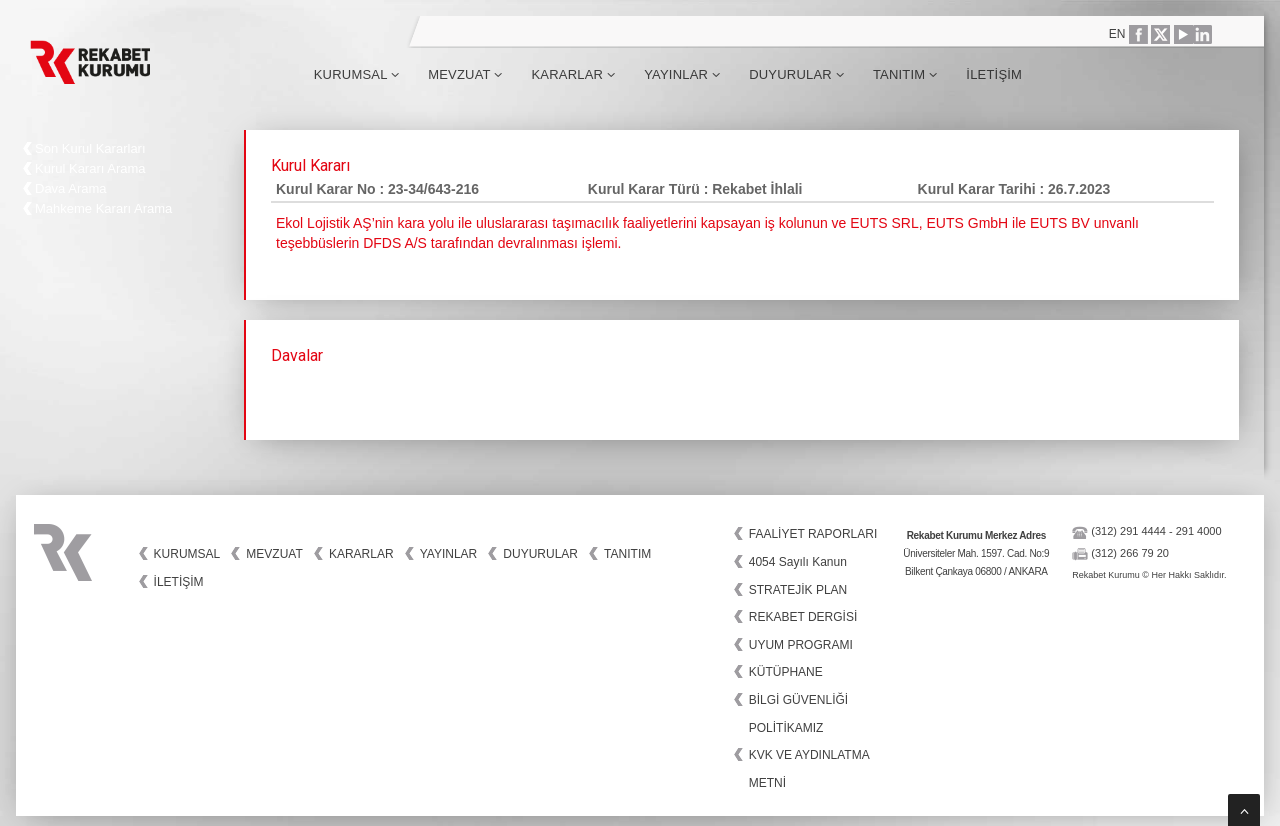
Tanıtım (905, 74)
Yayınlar (682, 74)
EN (1117, 34)
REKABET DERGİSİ (803, 617)
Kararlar (573, 74)
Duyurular (796, 74)
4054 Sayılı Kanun (798, 562)
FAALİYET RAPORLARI (813, 534)
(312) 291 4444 (1128, 531)
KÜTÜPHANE (786, 672)
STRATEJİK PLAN (798, 590)
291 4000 (1199, 531)
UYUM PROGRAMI (801, 645)
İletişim (994, 74)
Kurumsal (356, 74)
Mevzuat (465, 74)
